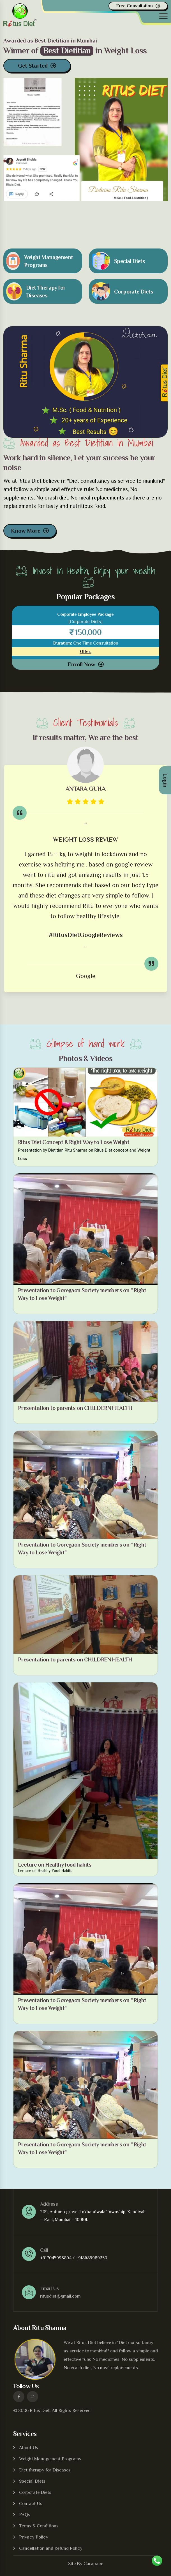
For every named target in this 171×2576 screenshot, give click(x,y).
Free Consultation (134, 5)
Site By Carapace (85, 2563)
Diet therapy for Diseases (45, 2470)
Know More (25, 531)
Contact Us (30, 2503)
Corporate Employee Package (85, 614)
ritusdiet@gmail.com (60, 2296)
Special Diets (32, 2481)
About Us (28, 2447)
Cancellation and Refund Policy (50, 2548)
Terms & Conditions (39, 2525)
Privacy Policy (33, 2537)
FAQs (24, 2514)
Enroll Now (81, 664)
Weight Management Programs (50, 2458)
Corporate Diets (35, 2492)
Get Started (33, 65)
